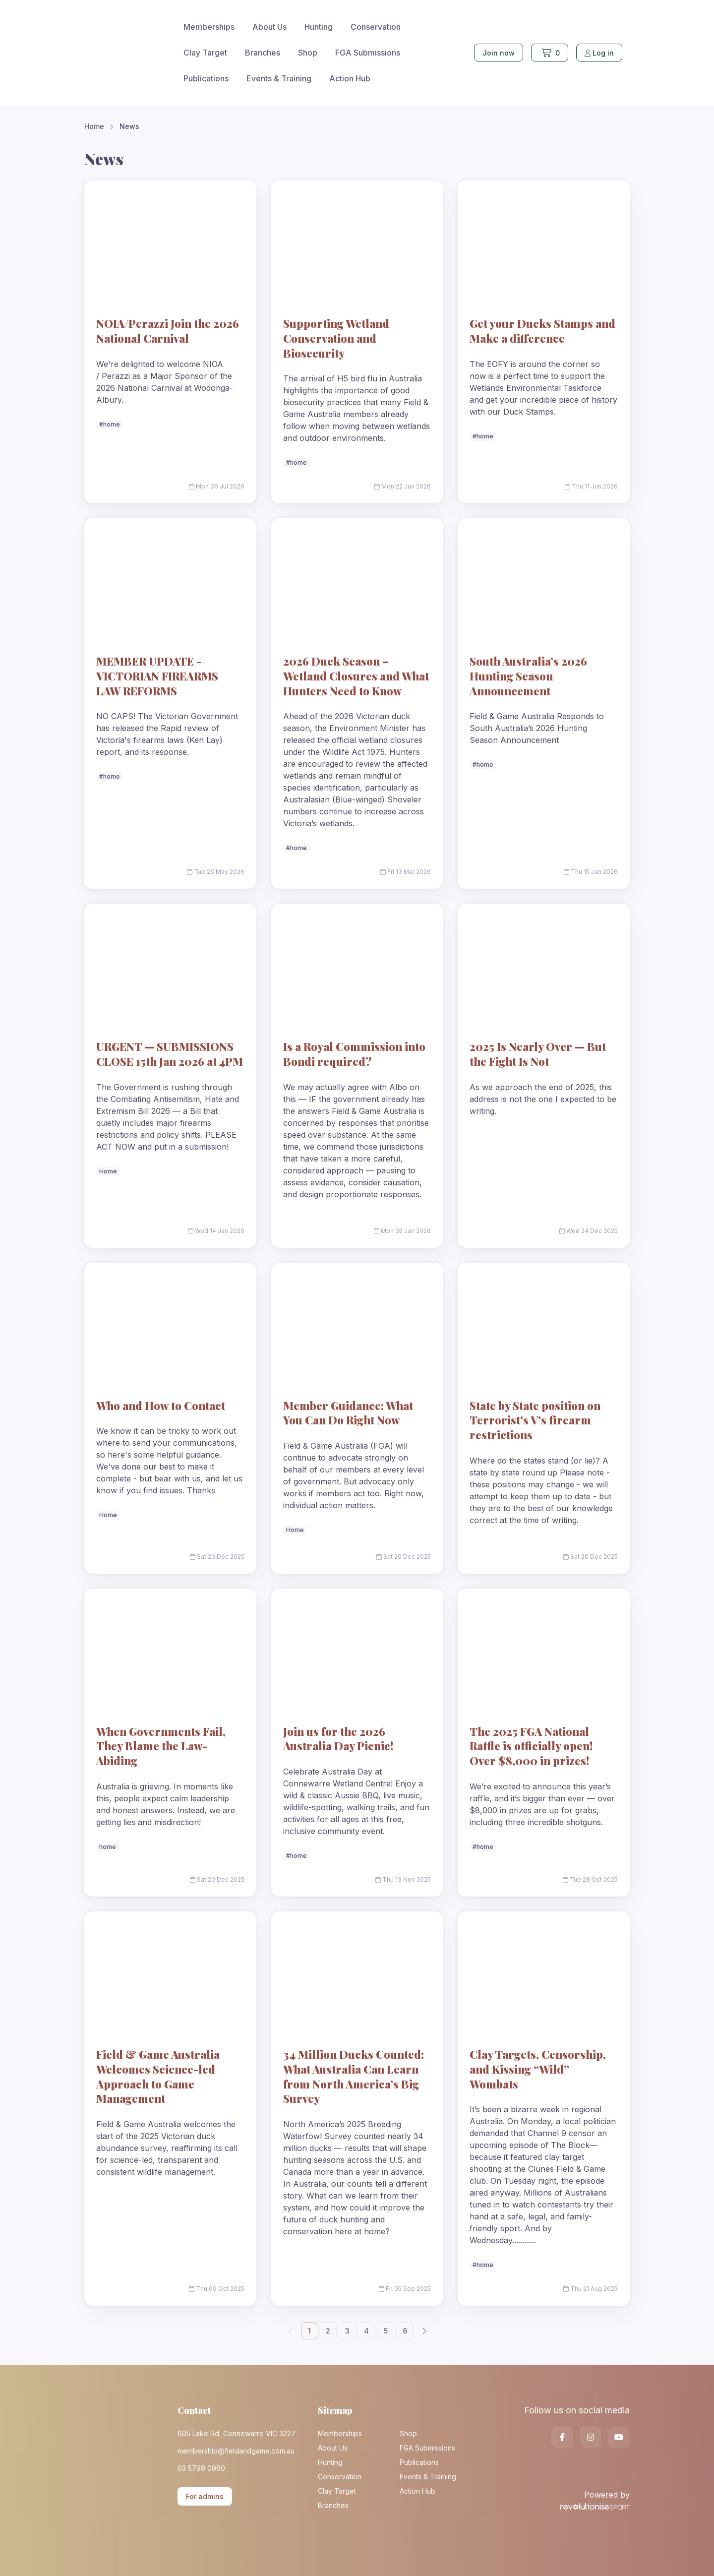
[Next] (424, 2330)
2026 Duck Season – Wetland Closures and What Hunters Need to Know (356, 676)
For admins (205, 2496)
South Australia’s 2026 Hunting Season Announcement (528, 676)
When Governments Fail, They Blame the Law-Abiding (161, 1746)
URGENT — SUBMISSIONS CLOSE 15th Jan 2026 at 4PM (169, 1054)
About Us (269, 27)
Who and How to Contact (160, 1405)
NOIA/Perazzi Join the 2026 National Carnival (167, 331)
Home (94, 126)
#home (109, 424)
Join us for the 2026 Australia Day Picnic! (338, 1739)
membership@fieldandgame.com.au (236, 2451)
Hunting (318, 27)
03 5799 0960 (201, 2468)
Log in (599, 53)
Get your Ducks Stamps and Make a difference (542, 331)
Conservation (376, 27)
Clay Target (205, 53)
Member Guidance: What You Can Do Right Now (348, 1413)
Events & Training (278, 78)
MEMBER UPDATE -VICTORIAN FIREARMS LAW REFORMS (157, 676)
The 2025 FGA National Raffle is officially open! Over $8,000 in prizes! (531, 1746)
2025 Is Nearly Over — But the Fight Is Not (538, 1054)
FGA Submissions (367, 53)
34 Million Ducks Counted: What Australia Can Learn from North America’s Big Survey (353, 2076)
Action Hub (349, 78)
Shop (307, 53)
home (107, 1846)
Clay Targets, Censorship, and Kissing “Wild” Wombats (538, 2069)
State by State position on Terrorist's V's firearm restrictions (535, 1420)
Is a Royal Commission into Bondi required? (354, 1054)
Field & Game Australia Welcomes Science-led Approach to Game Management (158, 2076)
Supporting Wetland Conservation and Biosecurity (336, 338)
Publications (206, 78)
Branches (262, 53)
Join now (498, 53)
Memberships (209, 27)
